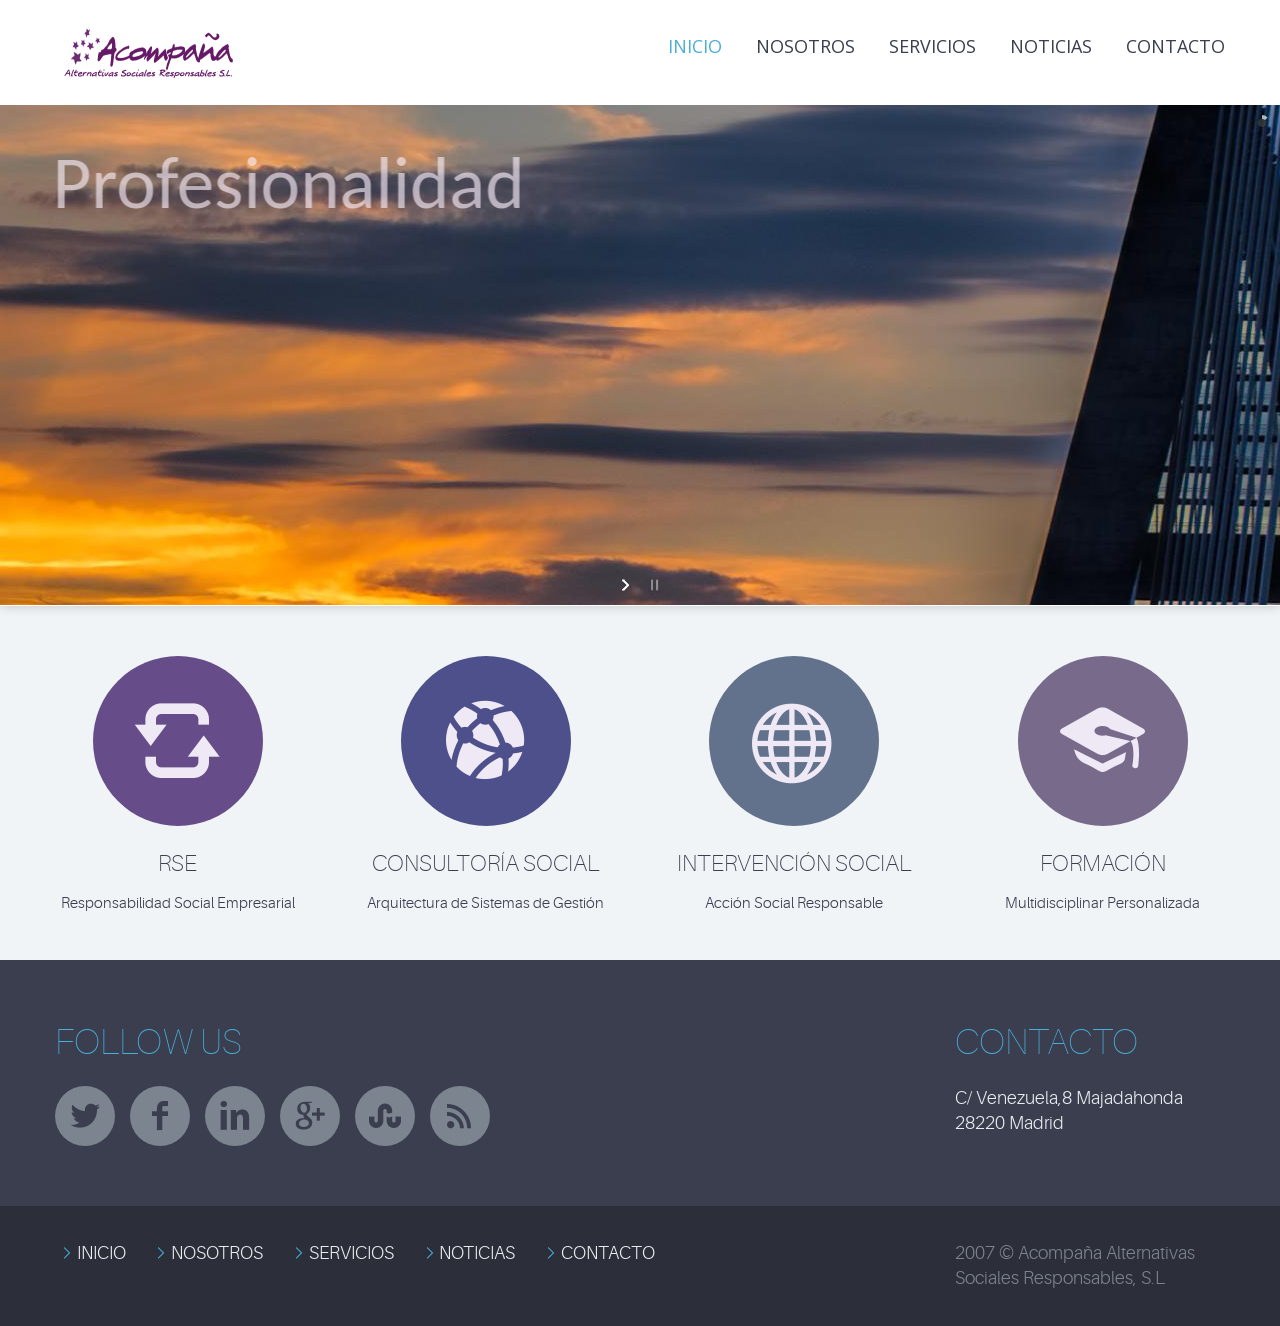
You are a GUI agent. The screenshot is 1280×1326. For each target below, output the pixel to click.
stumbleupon (385, 1116)
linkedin (235, 1116)
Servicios (932, 46)
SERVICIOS (351, 1253)
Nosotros (805, 46)
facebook (160, 1116)
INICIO (695, 46)
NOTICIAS (1051, 46)
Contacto (1175, 46)
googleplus (310, 1116)
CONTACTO (608, 1253)
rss (460, 1116)
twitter (85, 1116)
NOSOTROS (217, 1253)
